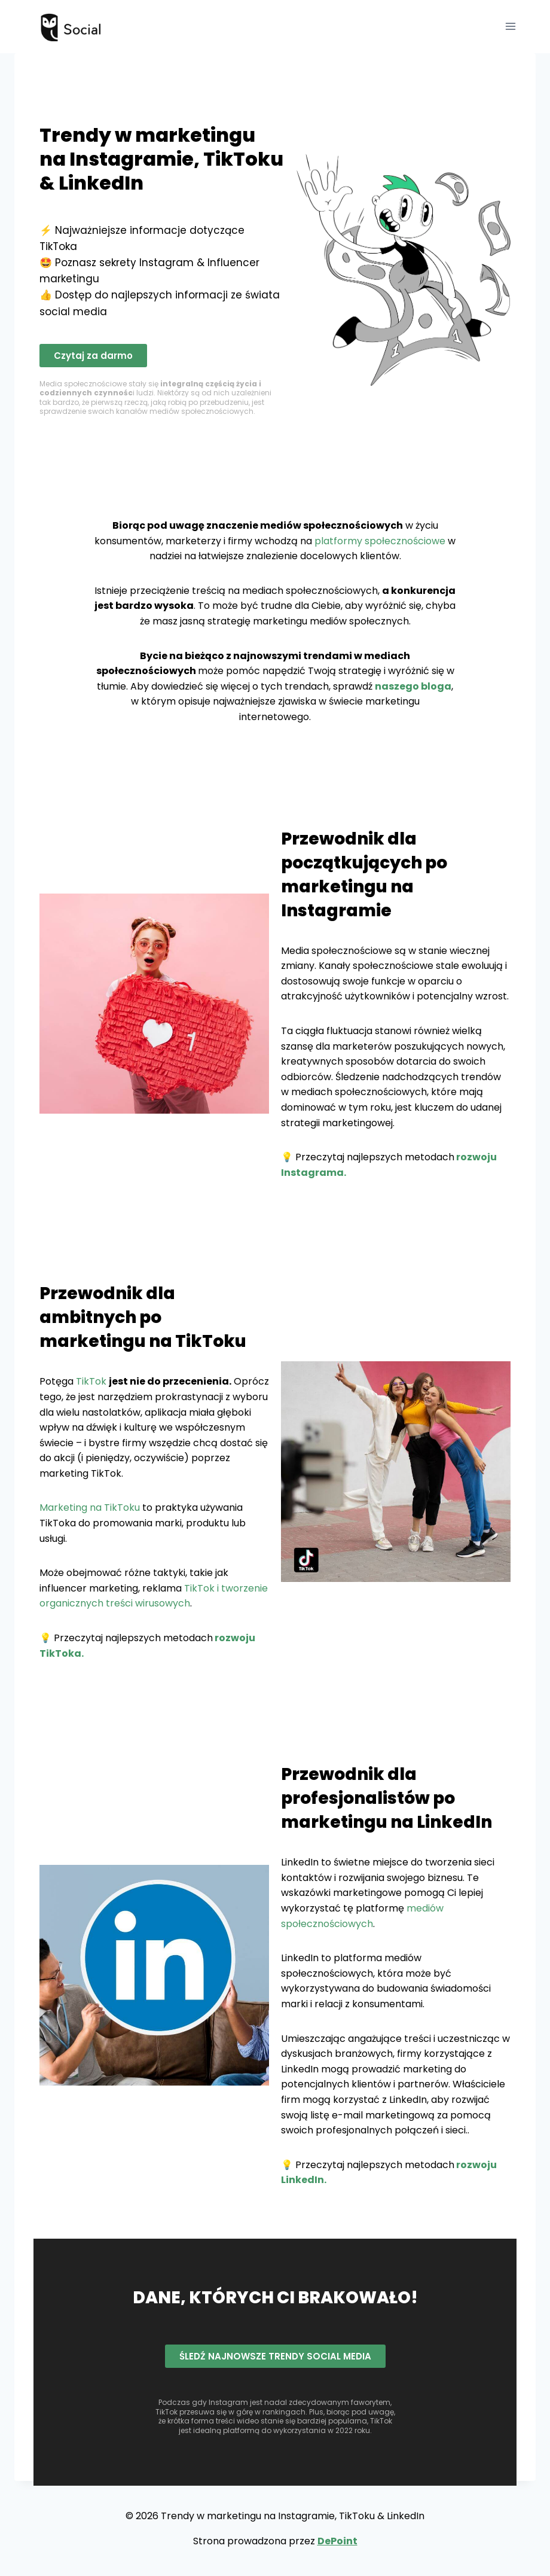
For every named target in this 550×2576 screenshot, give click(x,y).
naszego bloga (413, 686)
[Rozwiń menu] (510, 26)
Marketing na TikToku (89, 1507)
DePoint (337, 2541)
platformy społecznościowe (379, 541)
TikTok (91, 1381)
